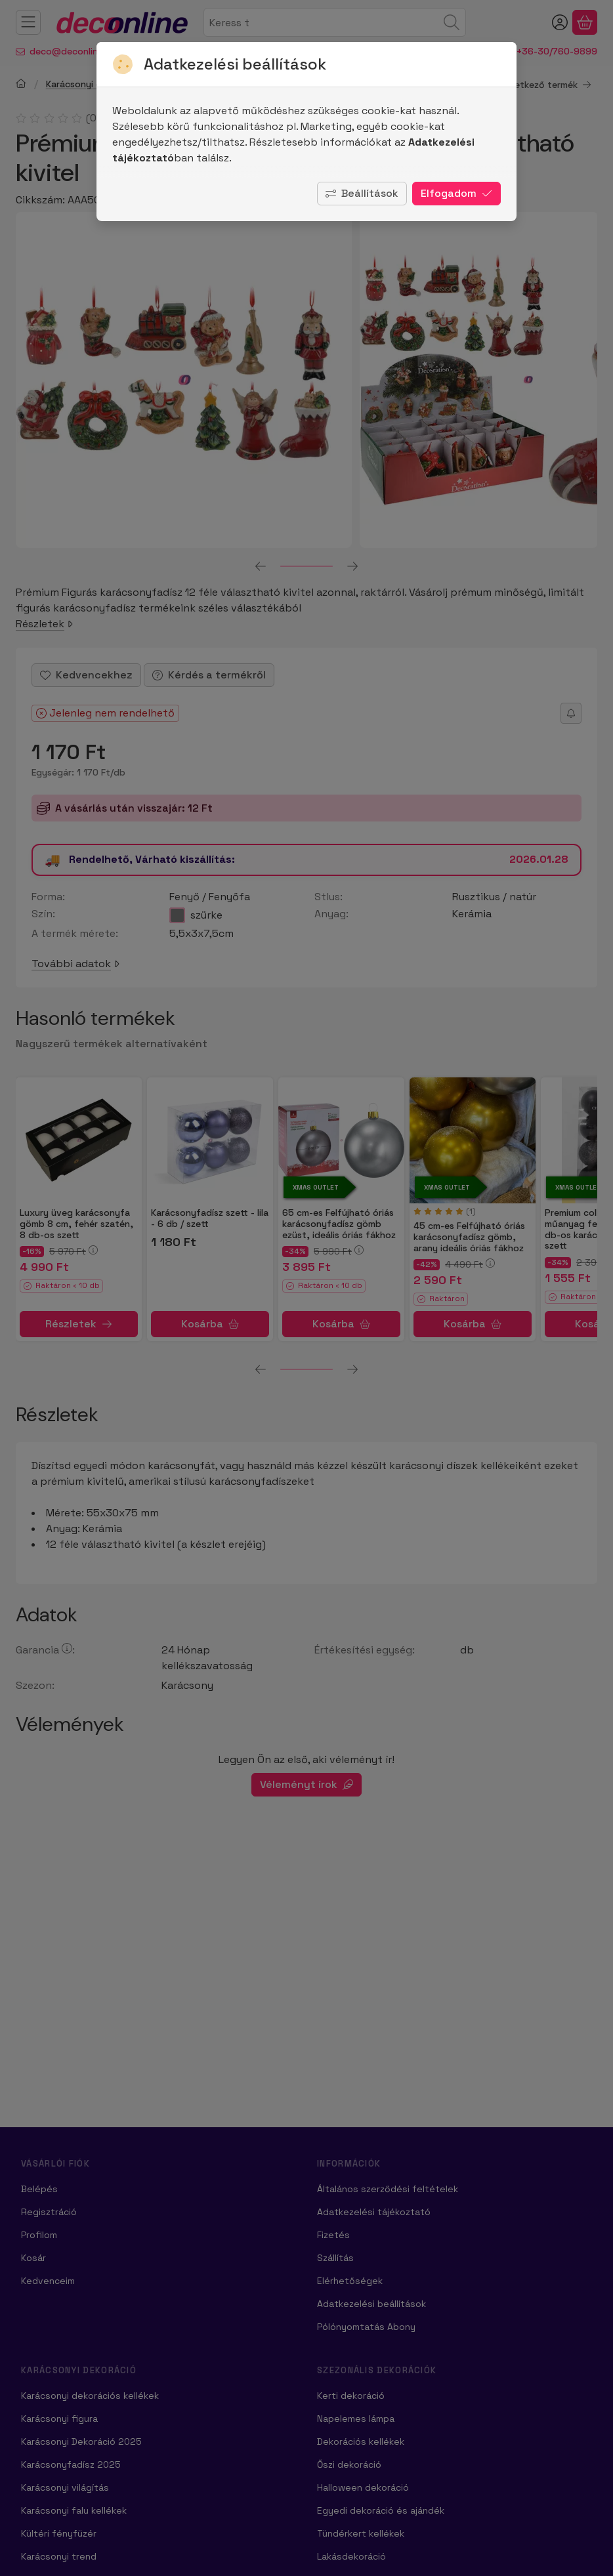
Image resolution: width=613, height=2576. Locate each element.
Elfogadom (456, 193)
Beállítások (362, 193)
